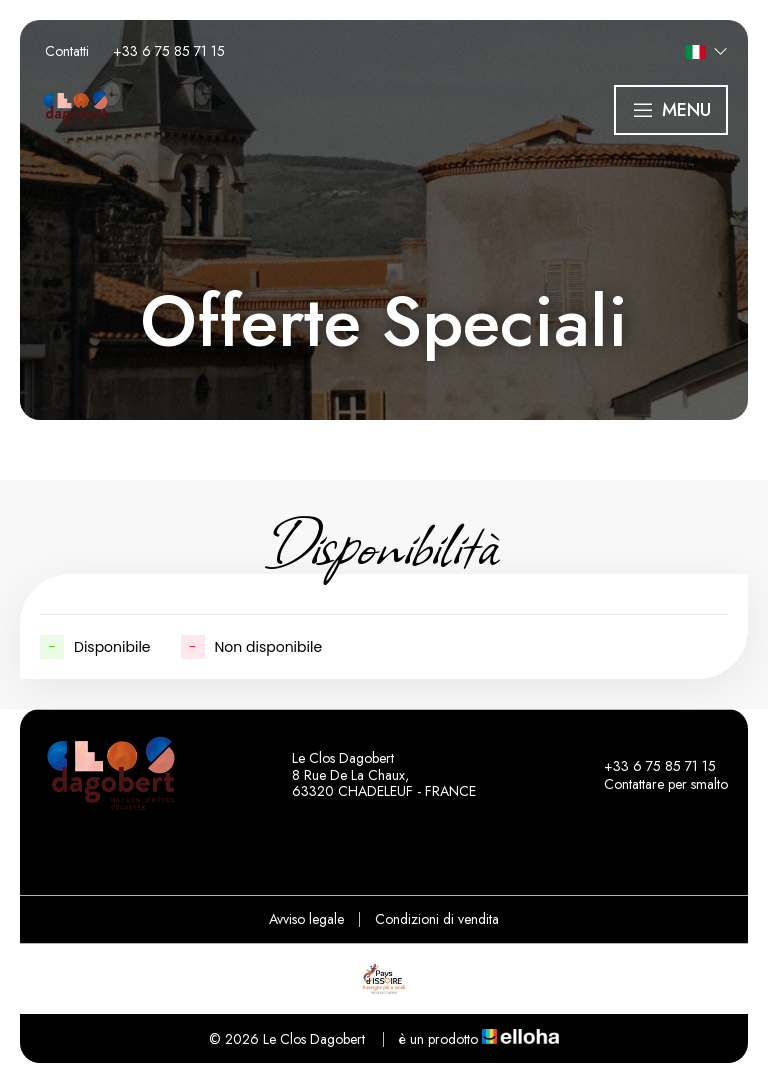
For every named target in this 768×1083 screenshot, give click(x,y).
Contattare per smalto (654, 784)
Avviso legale (306, 919)
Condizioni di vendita (437, 919)
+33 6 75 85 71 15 (648, 766)
